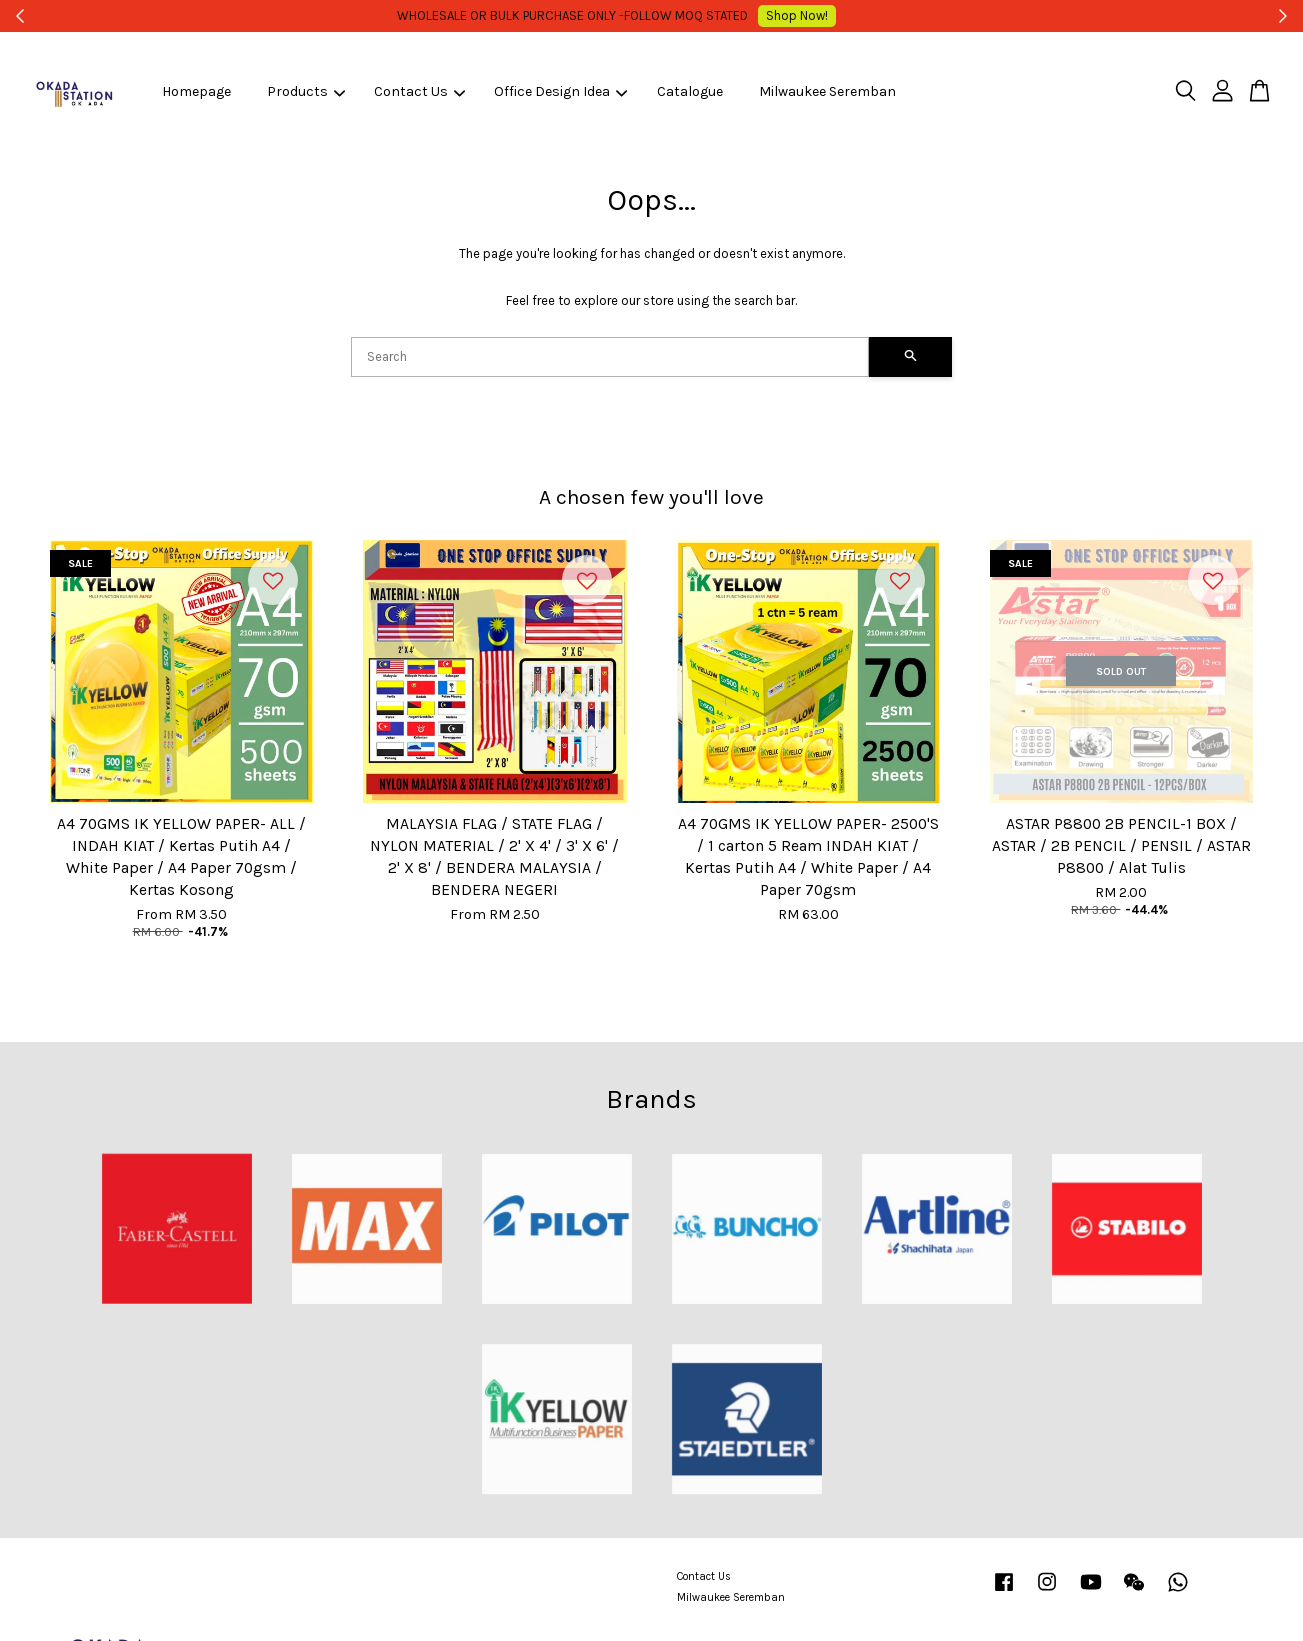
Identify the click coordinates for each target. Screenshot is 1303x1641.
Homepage (196, 91)
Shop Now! (805, 15)
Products (306, 91)
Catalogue (690, 91)
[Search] (610, 357)
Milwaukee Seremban (827, 91)
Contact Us (419, 91)
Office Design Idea (560, 91)
